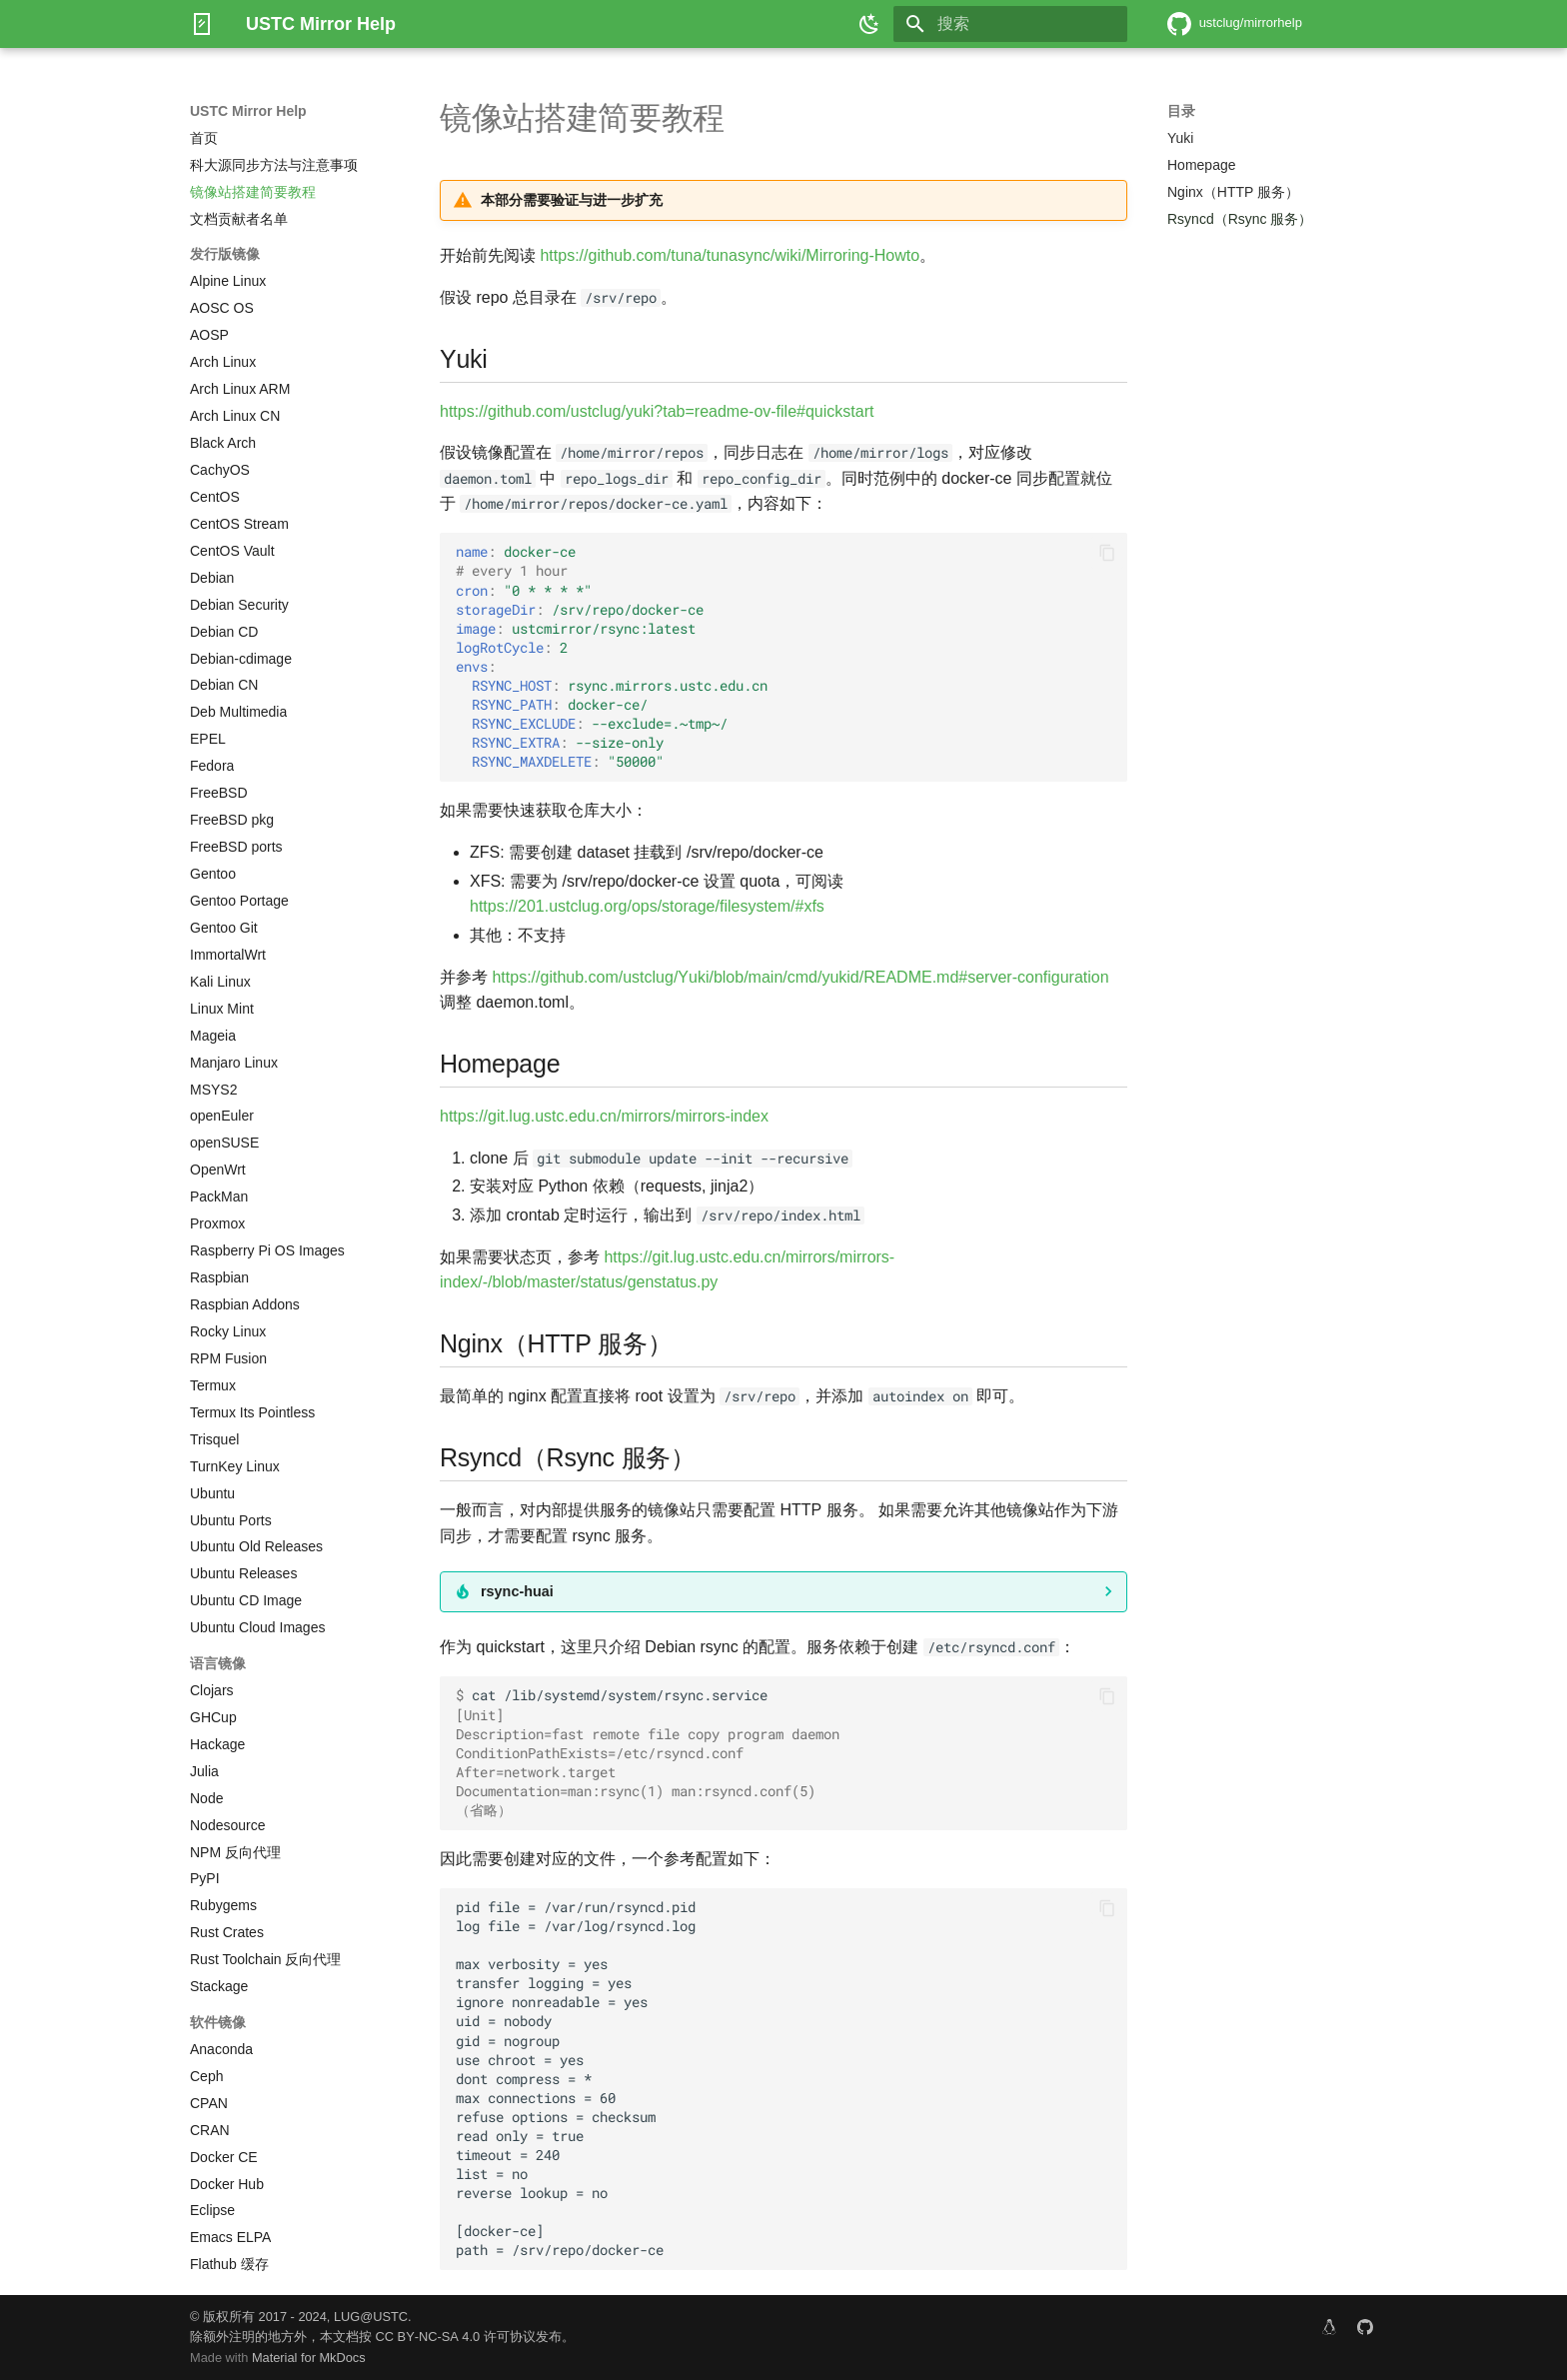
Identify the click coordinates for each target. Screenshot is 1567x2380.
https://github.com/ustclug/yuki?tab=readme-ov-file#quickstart (656, 411)
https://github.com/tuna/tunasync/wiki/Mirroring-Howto (729, 255)
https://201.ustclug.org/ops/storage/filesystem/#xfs (647, 906)
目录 (1181, 111)
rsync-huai (517, 1591)
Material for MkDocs (309, 2357)
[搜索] (1010, 24)
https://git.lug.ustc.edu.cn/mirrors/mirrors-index (604, 1116)
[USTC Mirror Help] (202, 24)
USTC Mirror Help (248, 111)
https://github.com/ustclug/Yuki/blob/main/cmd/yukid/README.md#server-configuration (800, 977)
